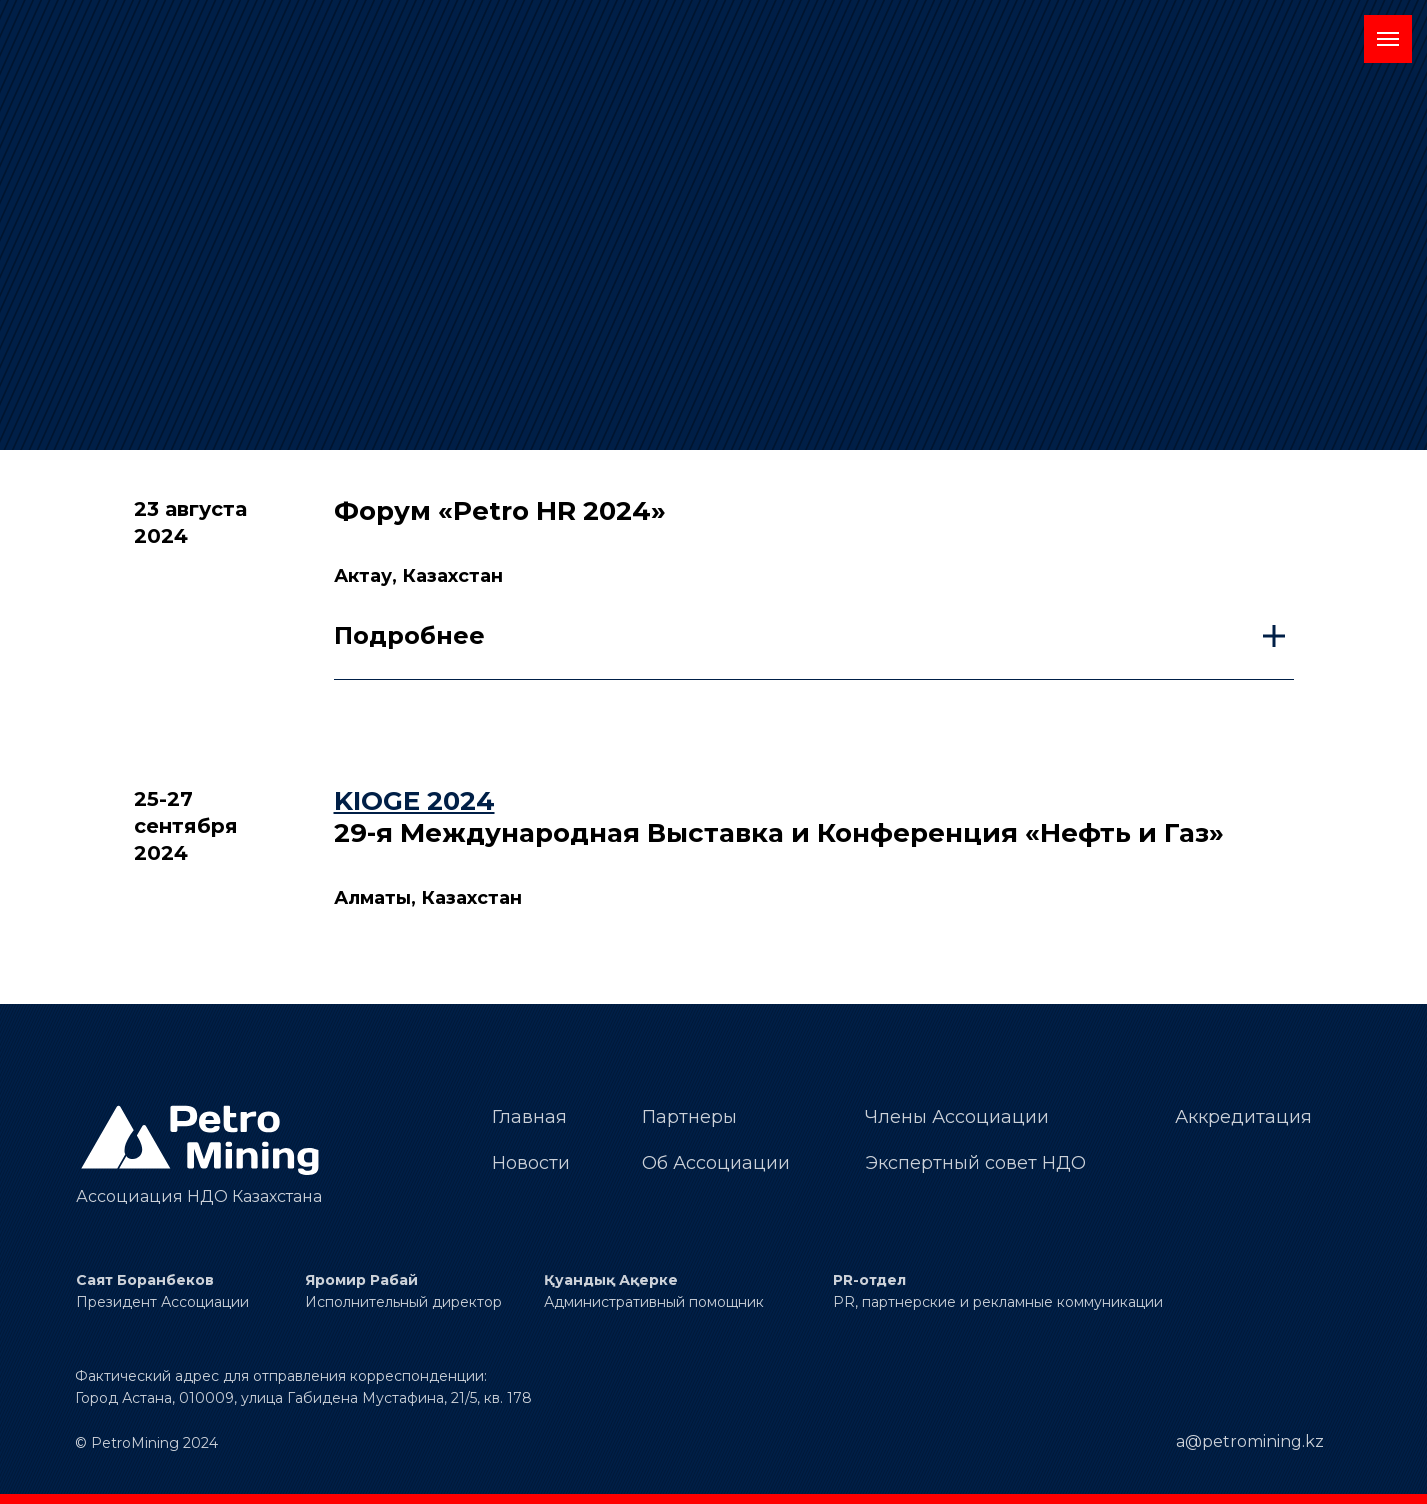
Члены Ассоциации (957, 1117)
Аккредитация (1243, 1117)
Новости (531, 1163)
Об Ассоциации (716, 1163)
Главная (529, 1117)
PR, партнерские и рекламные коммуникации (998, 1302)
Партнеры (689, 1117)
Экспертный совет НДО (975, 1163)
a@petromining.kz (1250, 1441)
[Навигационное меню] (1388, 39)
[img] (203, 1140)
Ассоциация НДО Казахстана (199, 1196)
